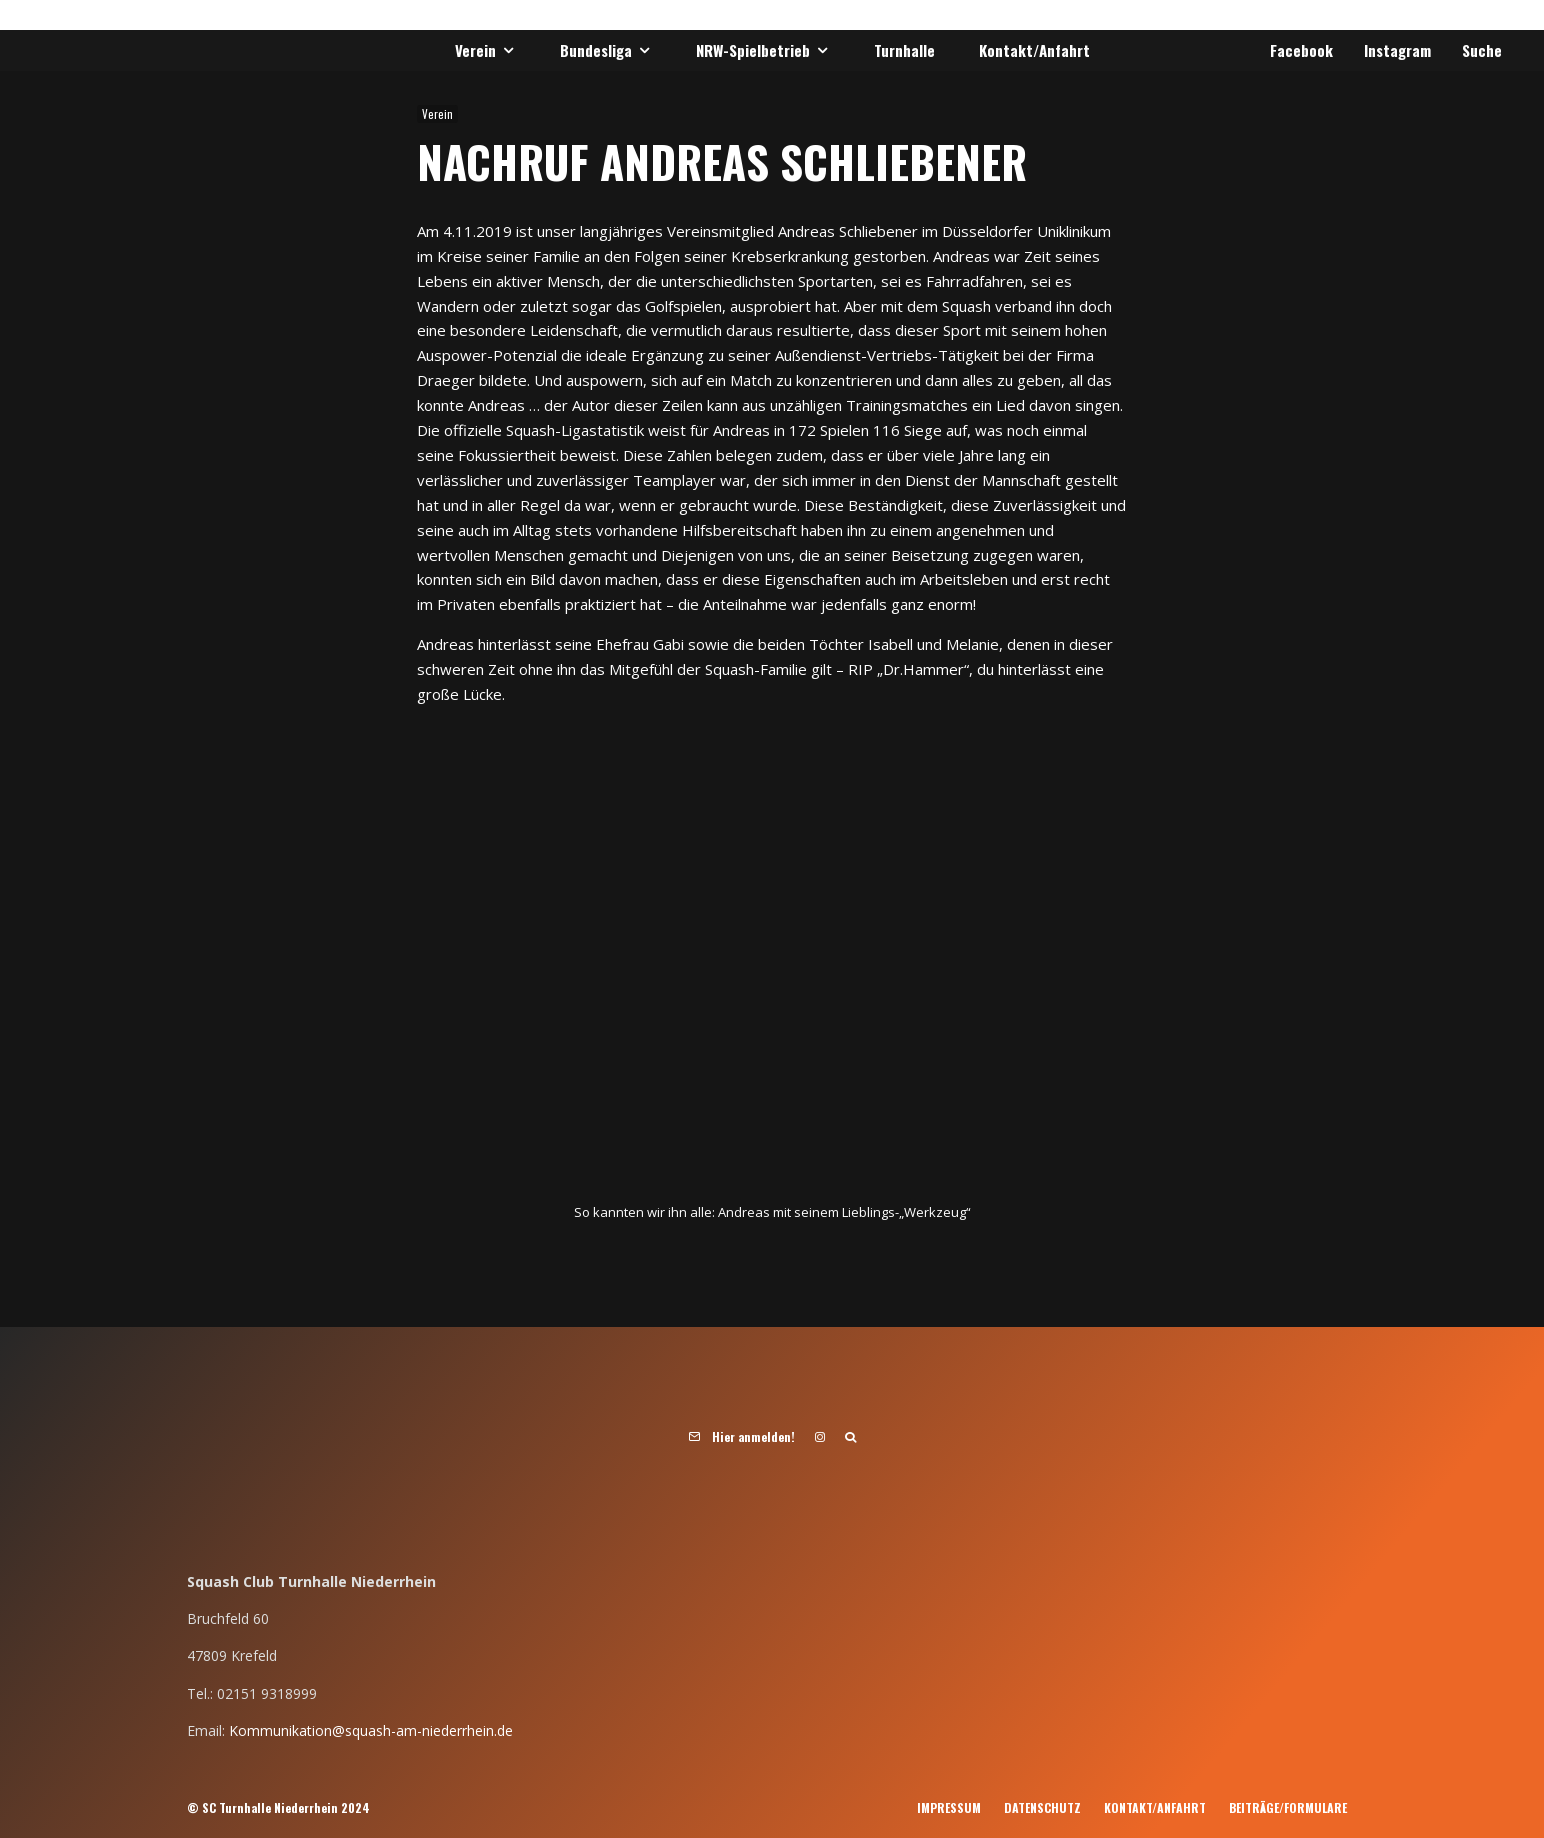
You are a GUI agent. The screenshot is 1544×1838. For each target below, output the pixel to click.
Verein (475, 50)
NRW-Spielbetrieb (753, 50)
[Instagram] (1394, 50)
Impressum (949, 1807)
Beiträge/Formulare (1288, 1807)
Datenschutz (1042, 1807)
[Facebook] (1298, 50)
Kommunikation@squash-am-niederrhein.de (371, 1730)
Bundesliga (596, 50)
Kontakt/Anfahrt (1034, 50)
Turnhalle (904, 50)
